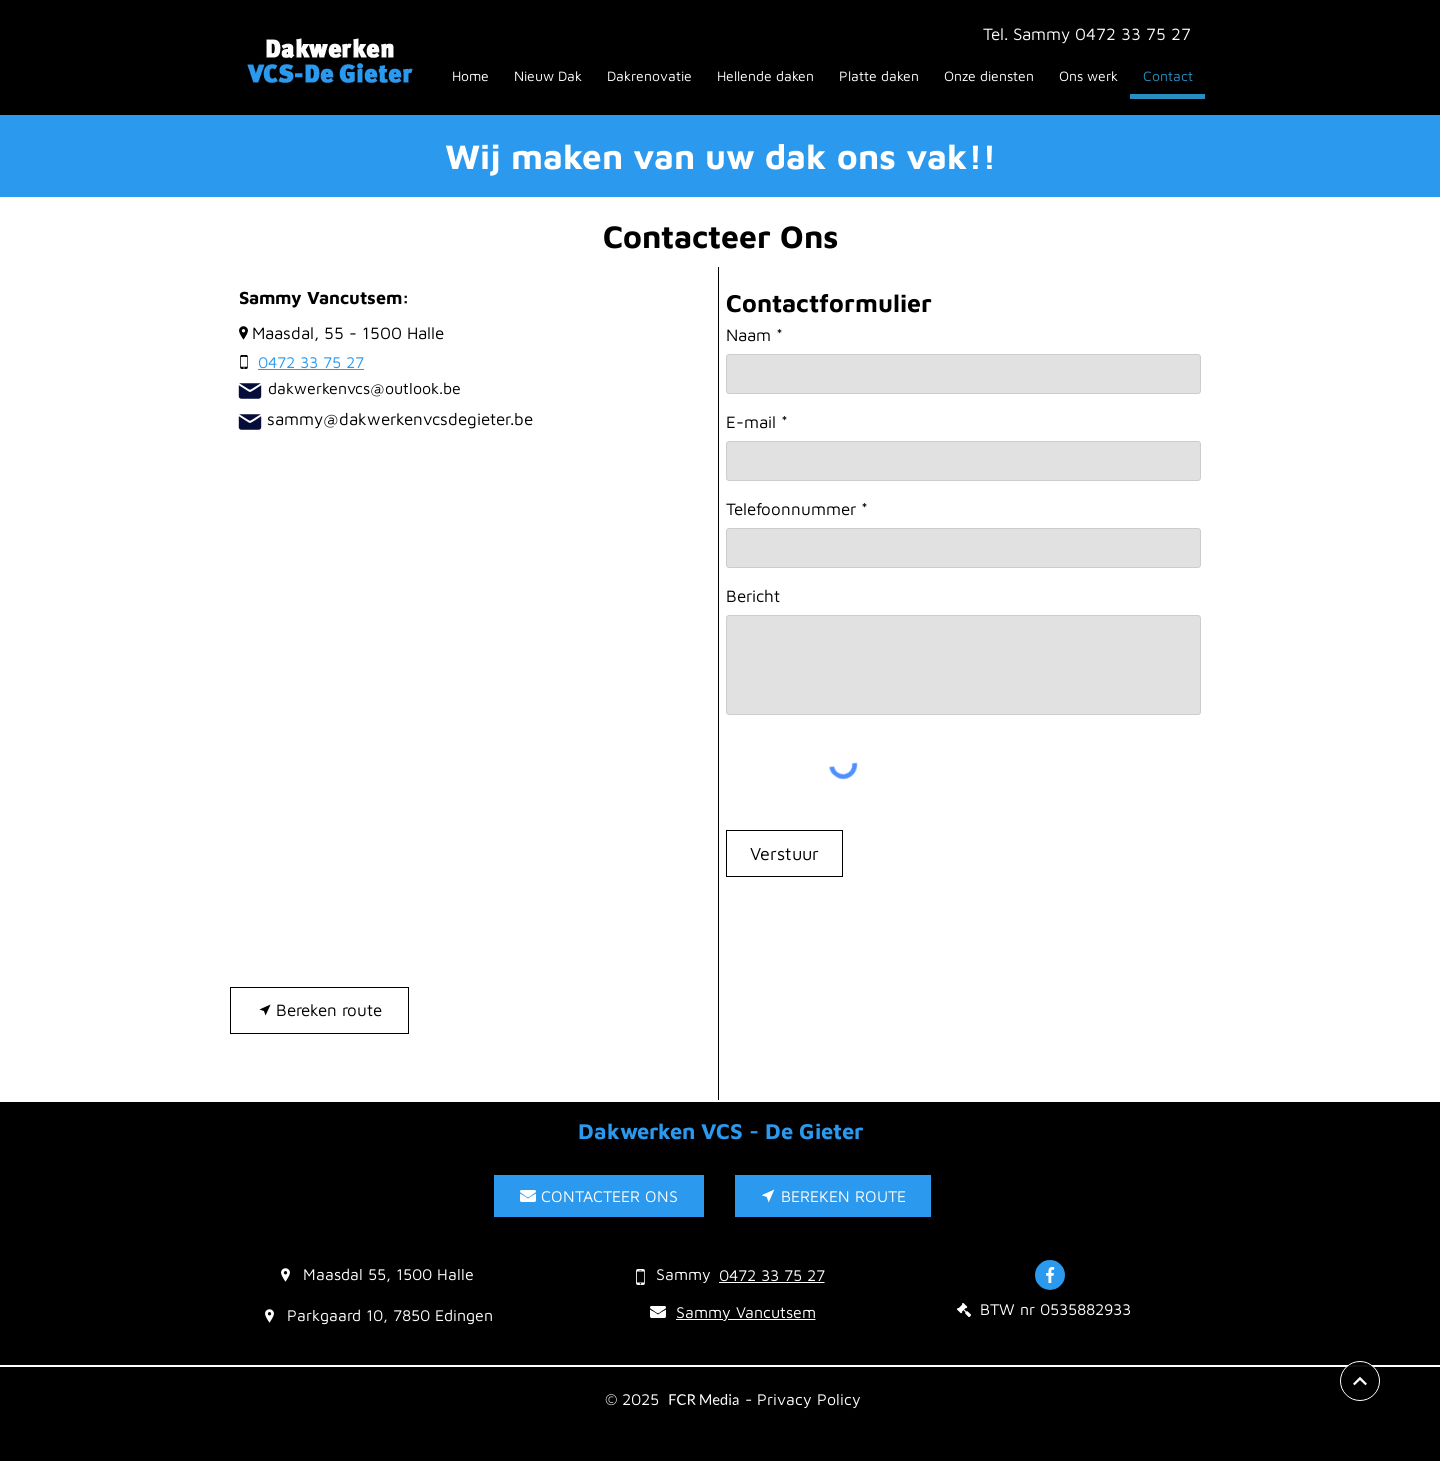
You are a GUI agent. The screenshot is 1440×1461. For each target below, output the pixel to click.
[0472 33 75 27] (300, 362)
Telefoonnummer (791, 509)
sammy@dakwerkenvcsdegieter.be (400, 419)
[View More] (1360, 1381)
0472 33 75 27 (1133, 34)
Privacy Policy (809, 1399)
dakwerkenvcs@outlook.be (364, 388)
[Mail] (250, 391)
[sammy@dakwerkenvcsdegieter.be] (250, 422)
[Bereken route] (319, 1010)
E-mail (751, 422)
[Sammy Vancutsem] (732, 1312)
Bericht (753, 596)
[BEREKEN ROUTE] (833, 1196)
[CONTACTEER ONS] (599, 1196)
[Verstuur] (784, 853)
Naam (748, 335)
